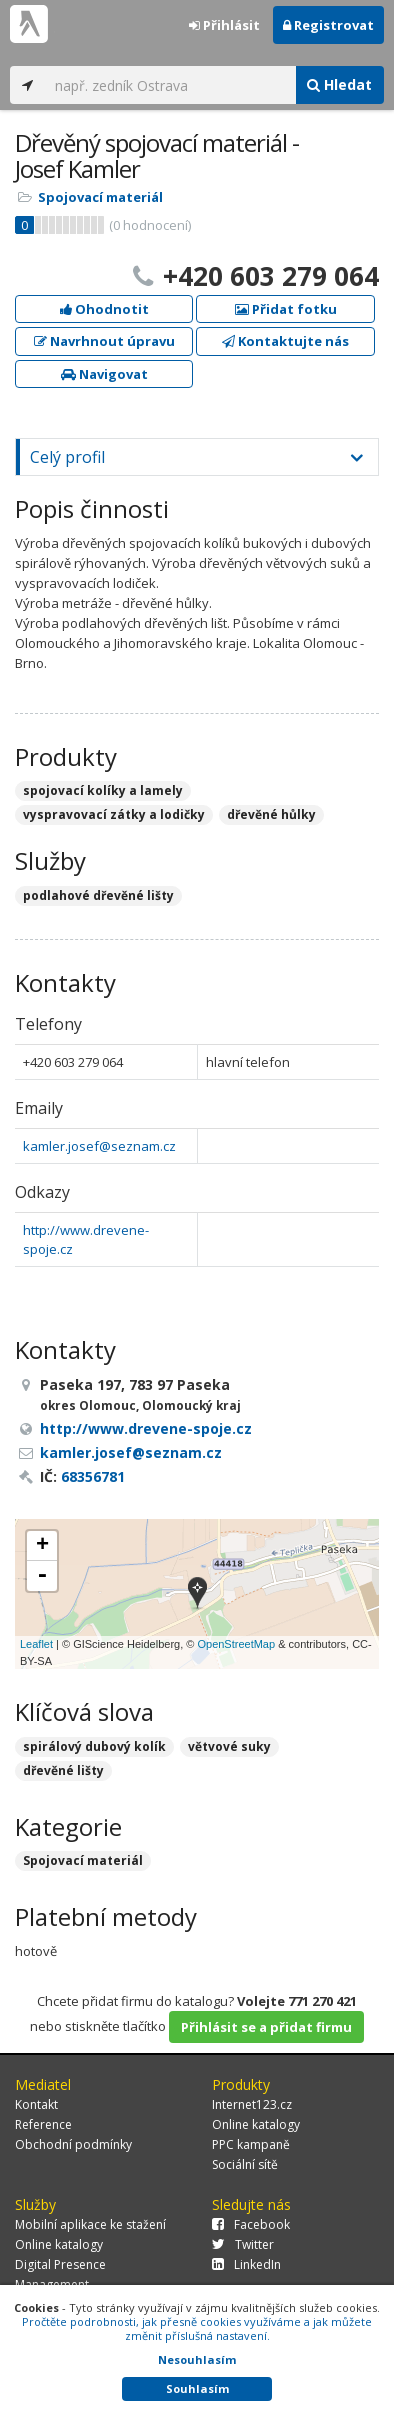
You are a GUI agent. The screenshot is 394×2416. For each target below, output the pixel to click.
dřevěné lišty (63, 1770)
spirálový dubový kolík (94, 1746)
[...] (170, 85)
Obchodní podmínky (73, 2144)
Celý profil (67, 457)
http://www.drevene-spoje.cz (146, 1428)
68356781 (93, 1476)
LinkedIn (246, 2264)
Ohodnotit (104, 309)
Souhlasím (197, 2388)
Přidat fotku (286, 309)
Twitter (243, 2244)
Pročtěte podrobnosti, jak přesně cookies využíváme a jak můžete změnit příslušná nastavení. (197, 2328)
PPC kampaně (251, 2144)
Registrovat (328, 25)
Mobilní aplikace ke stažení (90, 2224)
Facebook (251, 2224)
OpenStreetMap (236, 1644)
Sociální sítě (245, 2164)
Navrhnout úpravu (104, 341)
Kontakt (36, 2104)
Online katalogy (256, 2124)
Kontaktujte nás (285, 341)
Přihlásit (224, 25)
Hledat (339, 84)
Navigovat (104, 374)
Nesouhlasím (197, 2359)
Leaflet (36, 1644)
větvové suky (229, 1746)
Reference (43, 2124)
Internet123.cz (252, 2104)
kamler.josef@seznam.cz (99, 1146)
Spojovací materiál (100, 197)
